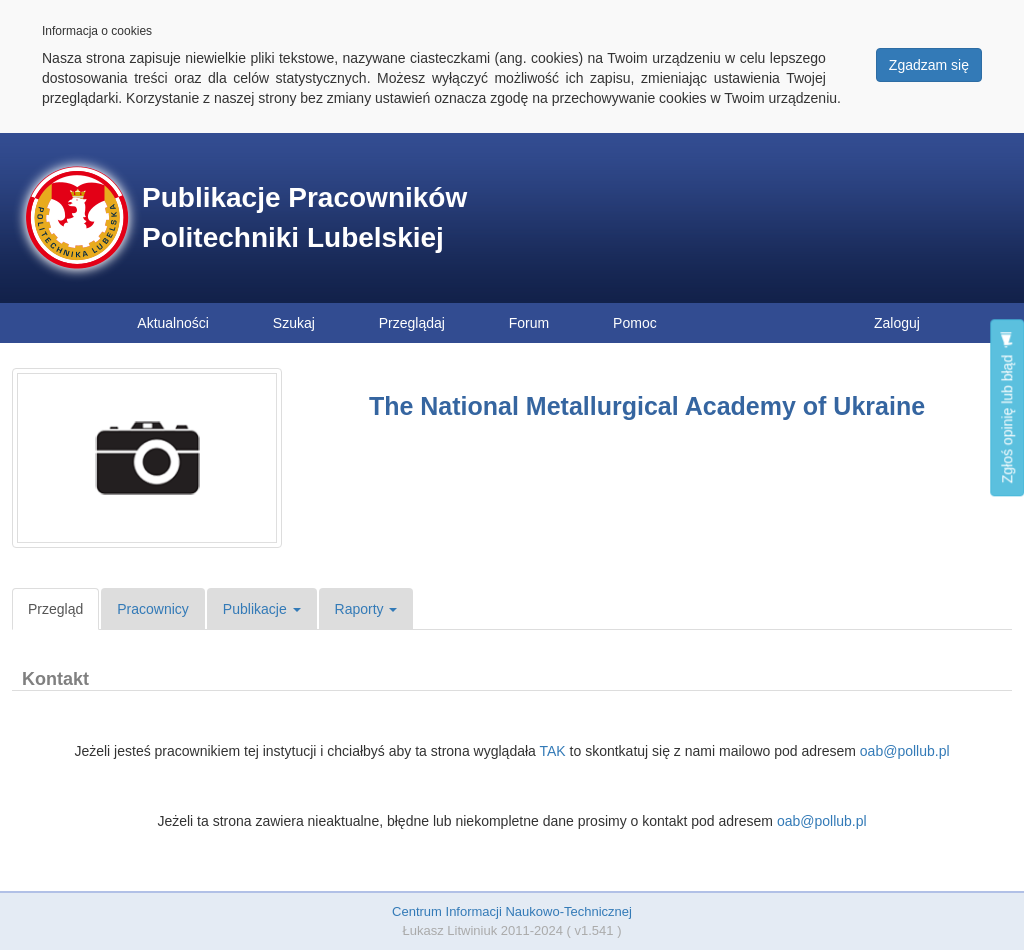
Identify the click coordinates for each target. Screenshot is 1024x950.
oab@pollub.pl (905, 751)
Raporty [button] (366, 609)
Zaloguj (897, 323)
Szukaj (294, 323)
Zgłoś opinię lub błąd (1007, 407)
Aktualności (173, 323)
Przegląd (55, 609)
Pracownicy (153, 609)
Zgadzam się (929, 65)
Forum (529, 323)
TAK (552, 751)
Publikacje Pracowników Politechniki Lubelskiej (304, 217)
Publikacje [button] (262, 609)
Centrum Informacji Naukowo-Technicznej (512, 911)
